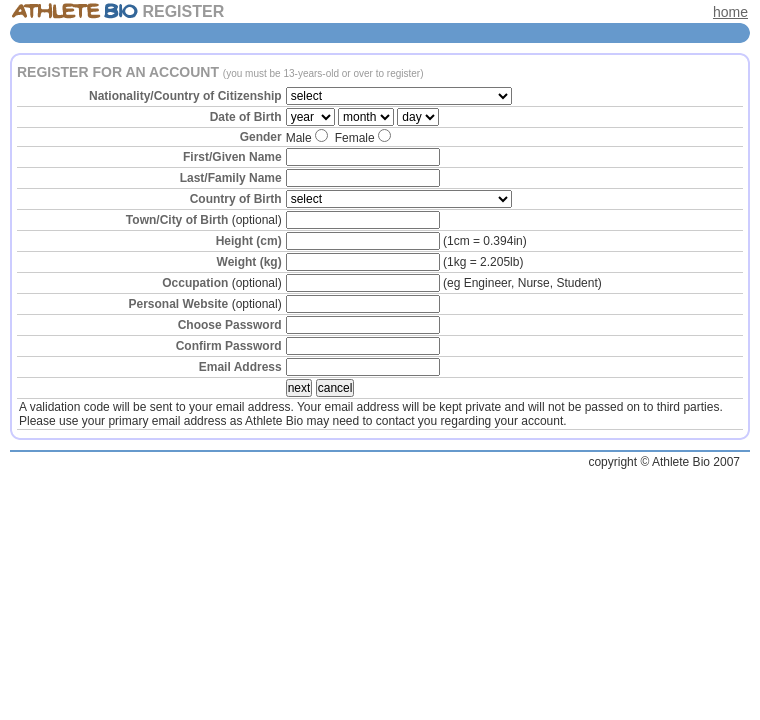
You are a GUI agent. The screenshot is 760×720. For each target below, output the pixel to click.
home (730, 12)
